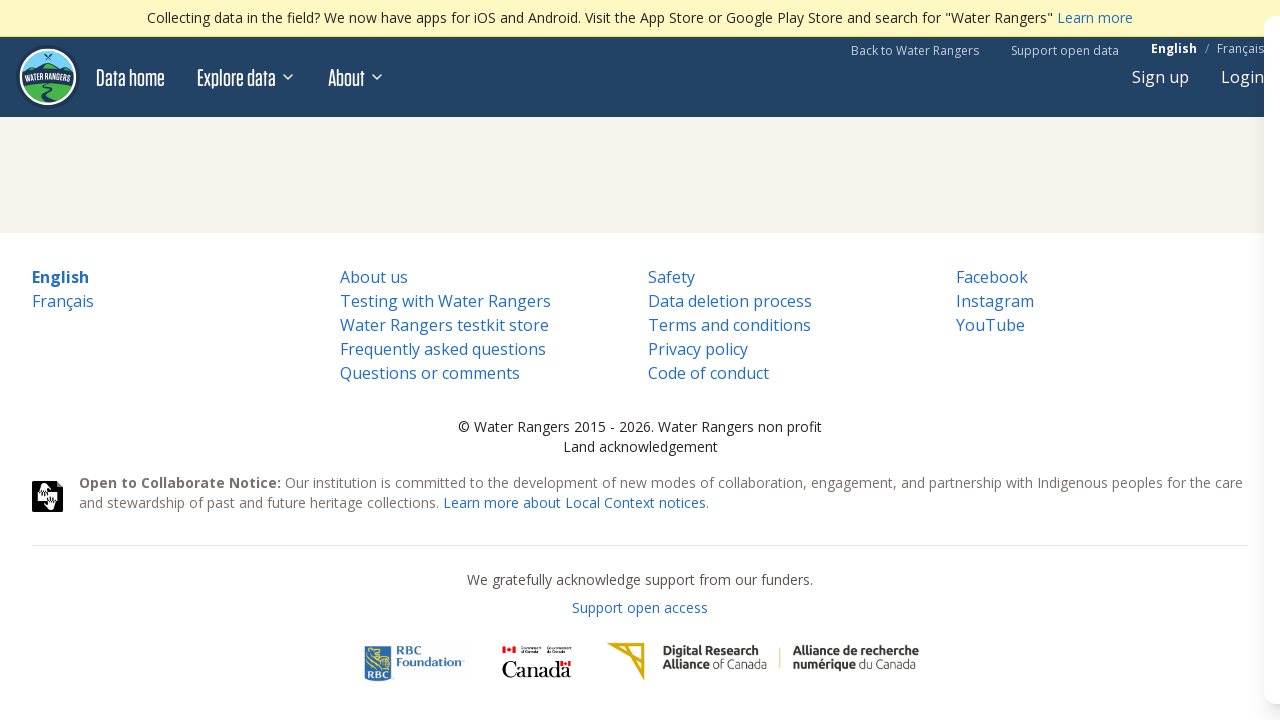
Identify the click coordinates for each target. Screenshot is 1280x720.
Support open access (640, 607)
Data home (130, 77)
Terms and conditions (729, 325)
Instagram (995, 301)
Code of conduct (708, 373)
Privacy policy (698, 349)
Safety (671, 277)
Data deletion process (730, 301)
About (356, 77)
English (1174, 49)
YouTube (990, 325)
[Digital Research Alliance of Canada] (762, 662)
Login (1242, 77)
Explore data (246, 77)
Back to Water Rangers (915, 50)
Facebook (992, 277)
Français (1240, 49)
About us (374, 277)
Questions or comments (430, 373)
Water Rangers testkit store (444, 325)
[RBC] (414, 662)
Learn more (1095, 17)
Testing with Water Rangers (445, 301)
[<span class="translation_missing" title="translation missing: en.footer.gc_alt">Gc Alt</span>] (537, 662)
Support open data (1065, 50)
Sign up (1160, 77)
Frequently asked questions (443, 349)
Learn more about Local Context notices (574, 502)
